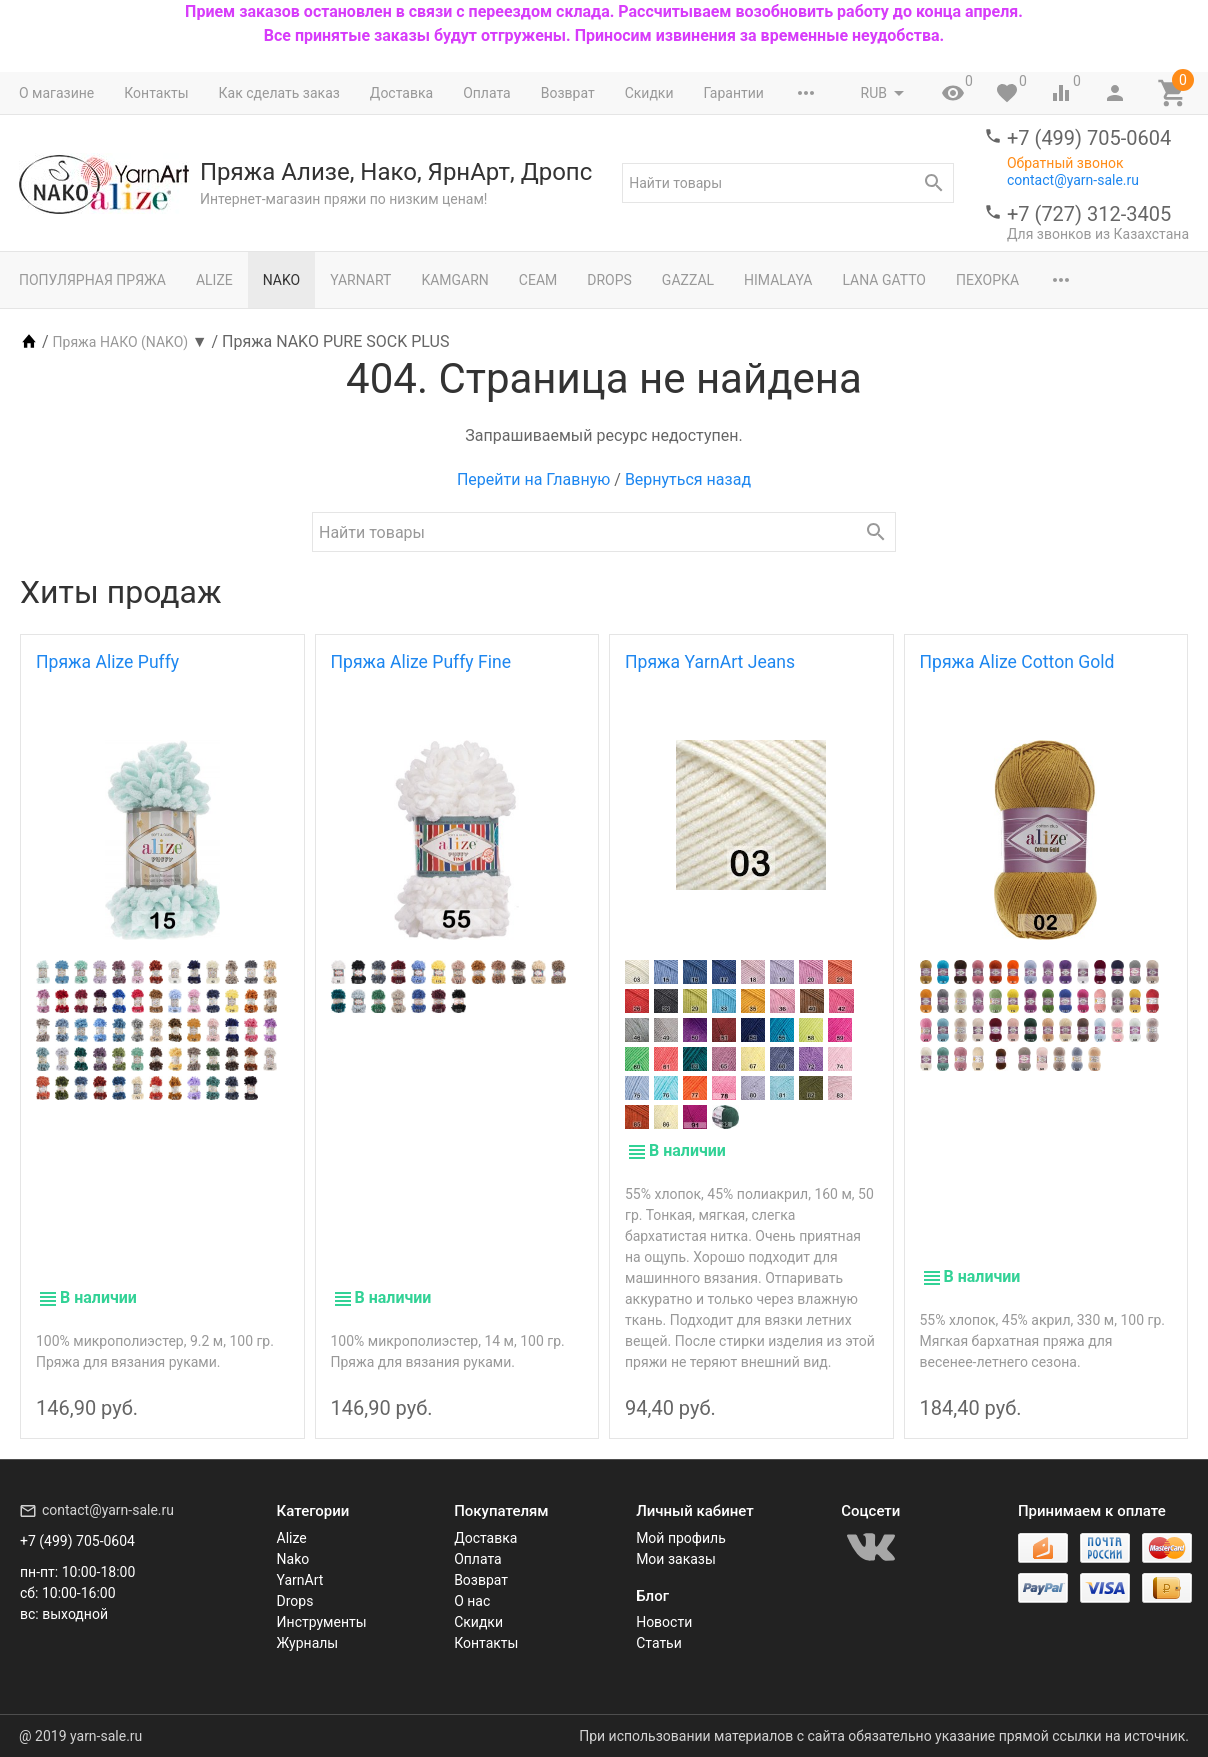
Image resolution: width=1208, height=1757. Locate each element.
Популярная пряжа (92, 280)
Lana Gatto (884, 280)
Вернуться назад (688, 479)
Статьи (659, 1643)
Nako (281, 280)
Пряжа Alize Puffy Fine (421, 662)
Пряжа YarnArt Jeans (710, 662)
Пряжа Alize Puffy (107, 662)
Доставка (401, 93)
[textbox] (788, 183)
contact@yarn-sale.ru (1073, 180)
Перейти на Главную (533, 479)
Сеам (538, 280)
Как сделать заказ (279, 93)
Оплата (487, 93)
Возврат (568, 93)
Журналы (308, 1643)
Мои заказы (676, 1559)
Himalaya (778, 280)
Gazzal (688, 280)
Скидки (649, 93)
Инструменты (322, 1622)
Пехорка (987, 280)
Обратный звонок (1065, 163)
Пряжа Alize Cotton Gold (1017, 662)
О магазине (56, 93)
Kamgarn (454, 280)
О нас (472, 1601)
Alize (214, 280)
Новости (664, 1622)
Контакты (156, 93)
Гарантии (733, 93)
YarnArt (360, 280)
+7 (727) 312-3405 (1089, 214)
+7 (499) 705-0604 (1089, 138)
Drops (609, 280)
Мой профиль (681, 1538)
